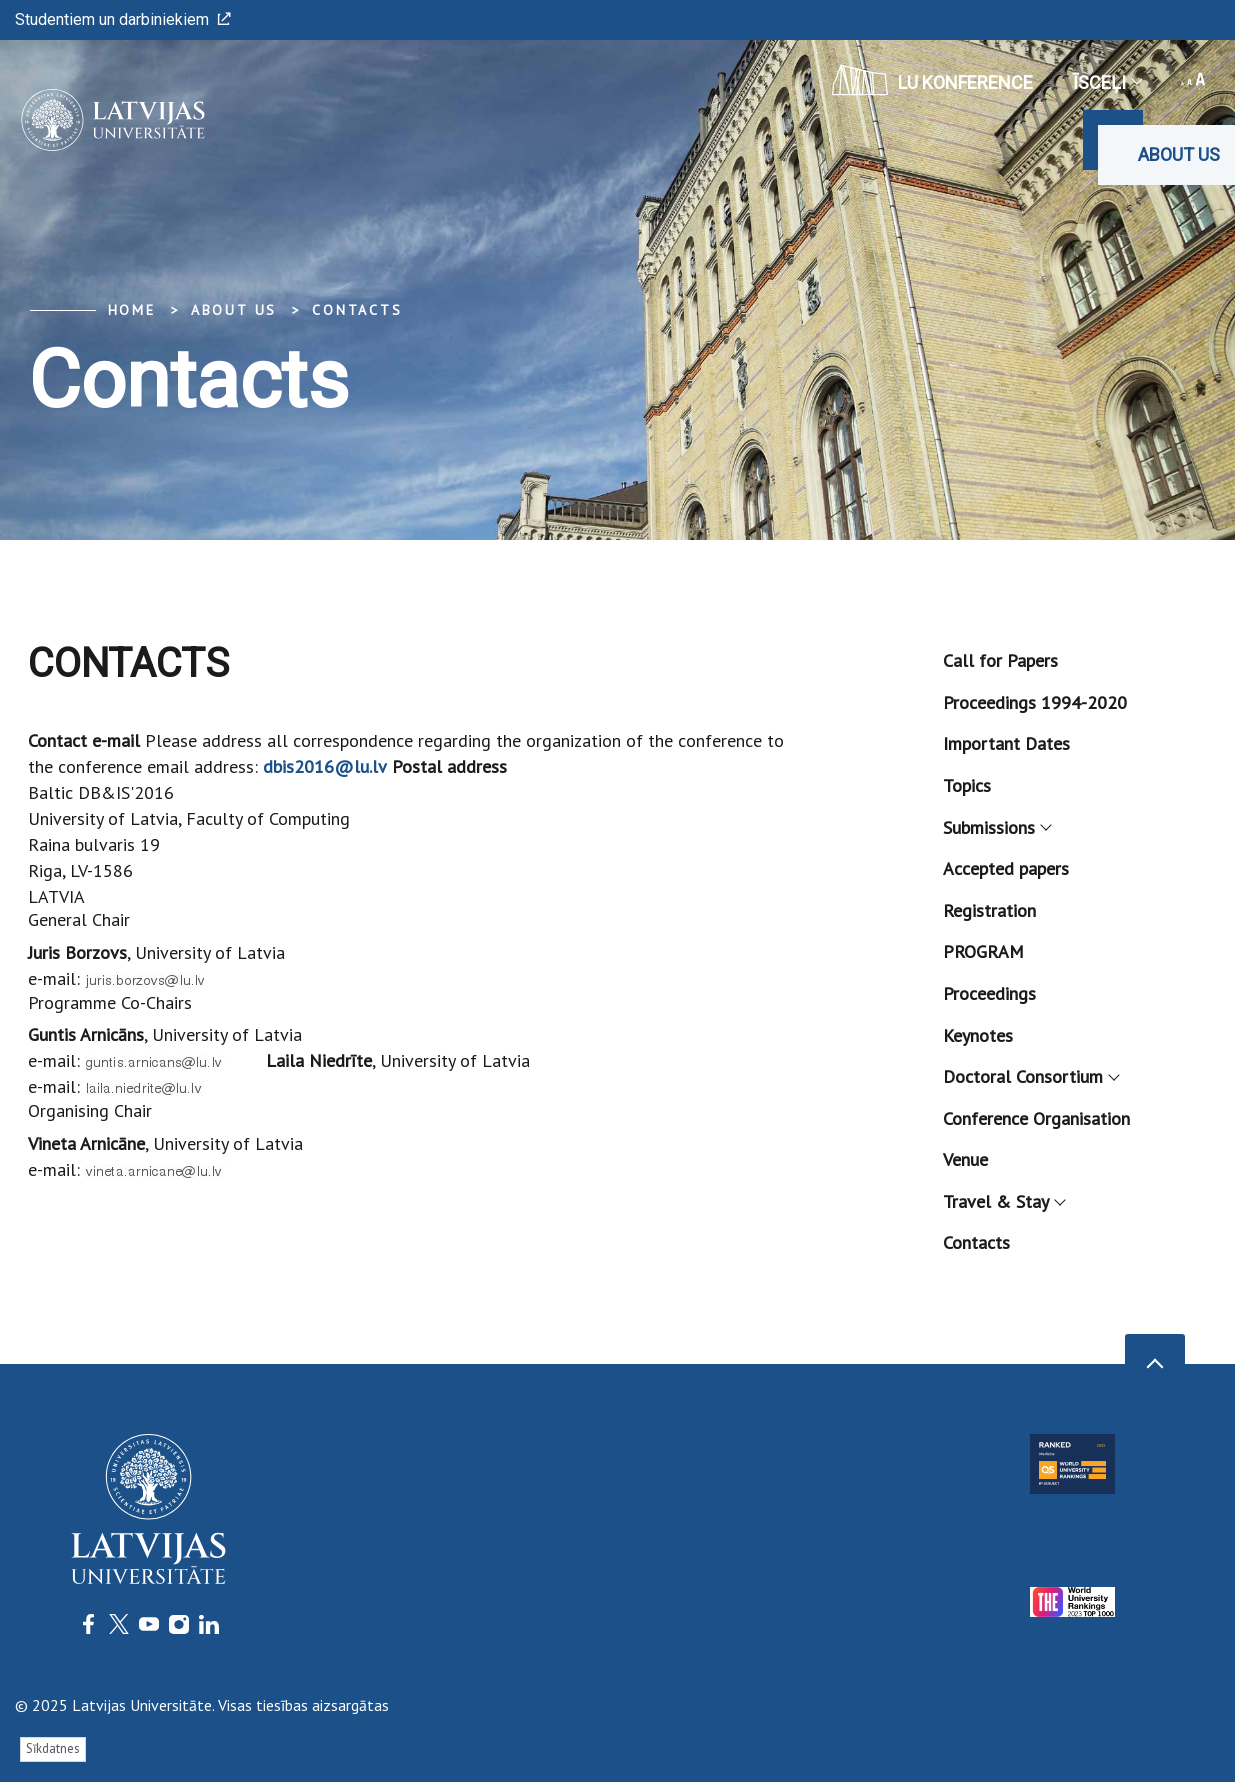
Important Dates (1006, 743)
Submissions (996, 827)
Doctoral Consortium (1030, 1076)
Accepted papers (1006, 868)
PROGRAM (983, 951)
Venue (965, 1159)
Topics (967, 785)
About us (1179, 154)
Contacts (357, 310)
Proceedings (989, 993)
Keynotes (978, 1035)
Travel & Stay (1003, 1201)
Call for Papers (1000, 660)
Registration (989, 910)
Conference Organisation (1036, 1118)
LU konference (932, 80)
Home (132, 310)
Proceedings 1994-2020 (1035, 702)
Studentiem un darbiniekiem (123, 19)
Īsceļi (1107, 82)
